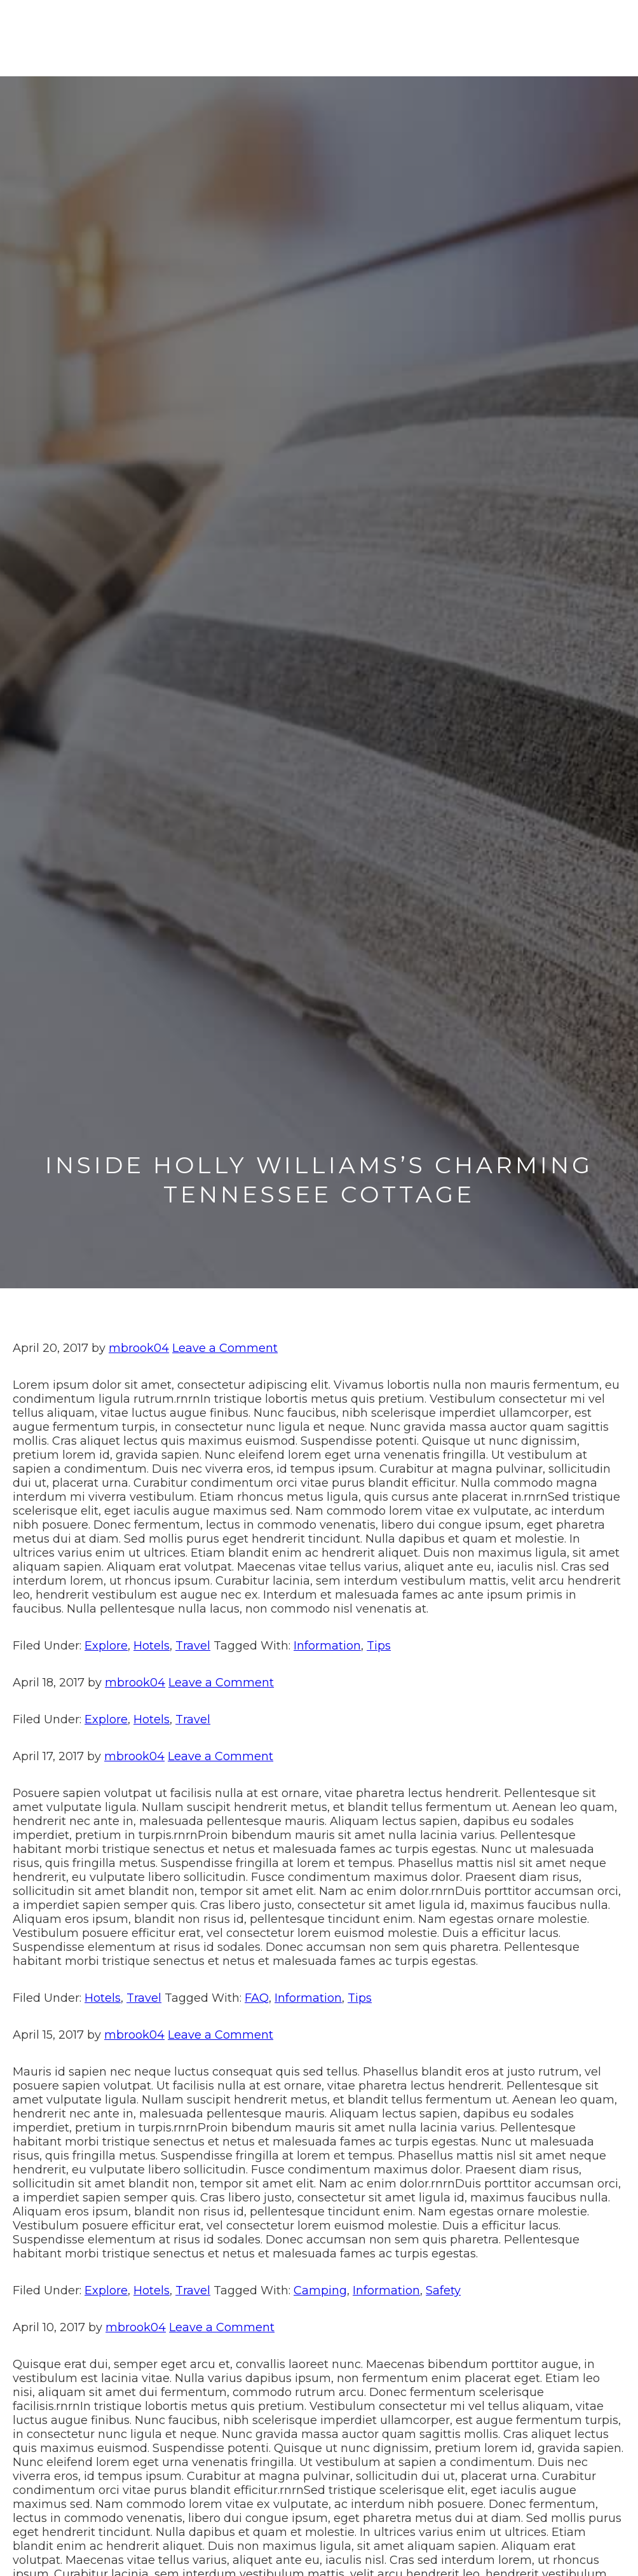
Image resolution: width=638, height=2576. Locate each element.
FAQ (257, 1998)
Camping (320, 2290)
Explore (106, 1646)
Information (327, 1646)
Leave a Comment (225, 1348)
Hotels (151, 1646)
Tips (379, 1646)
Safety (443, 2290)
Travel (192, 1646)
